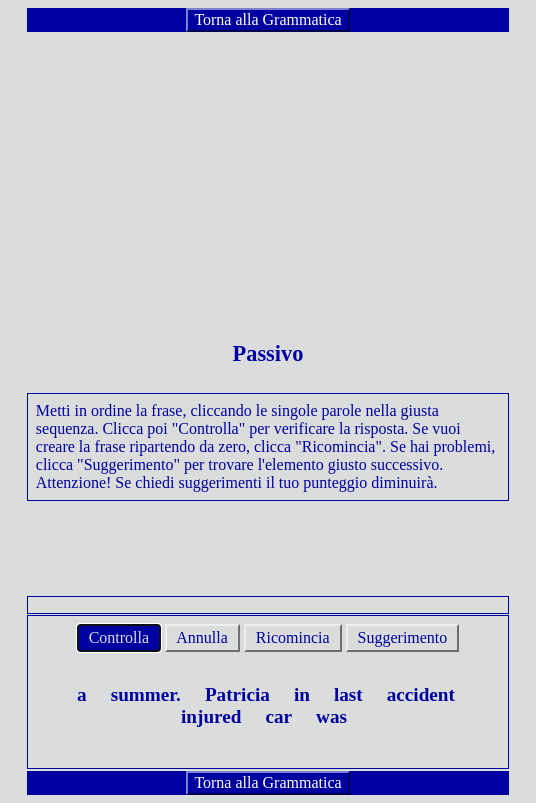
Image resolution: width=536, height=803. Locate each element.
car (278, 716)
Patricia (237, 694)
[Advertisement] (268, 174)
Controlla (119, 637)
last (348, 694)
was (331, 716)
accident (421, 694)
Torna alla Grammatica (267, 19)
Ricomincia (293, 637)
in (302, 694)
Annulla (202, 637)
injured (211, 716)
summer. (146, 694)
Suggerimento (403, 637)
